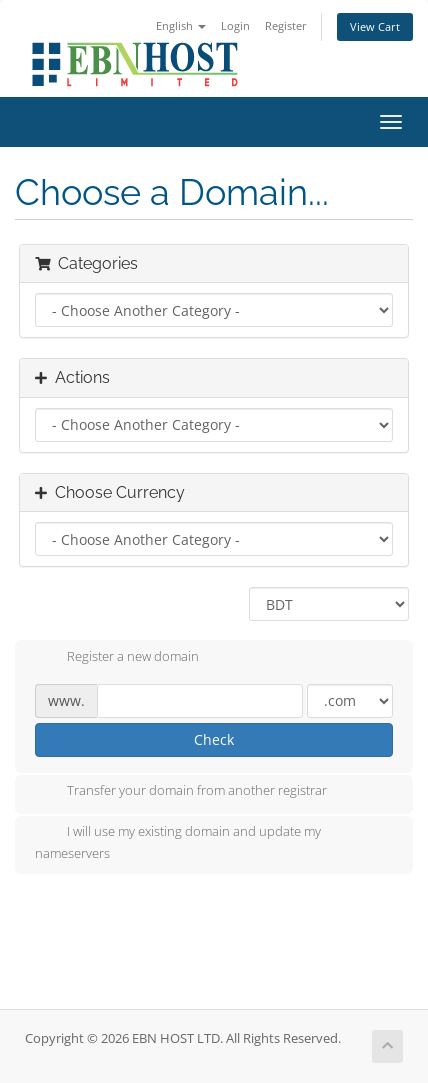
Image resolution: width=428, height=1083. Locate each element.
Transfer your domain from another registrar (181, 792)
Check (214, 739)
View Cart (375, 26)
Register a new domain (117, 658)
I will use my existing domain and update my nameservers (178, 842)
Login (235, 25)
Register (286, 25)
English (181, 25)
